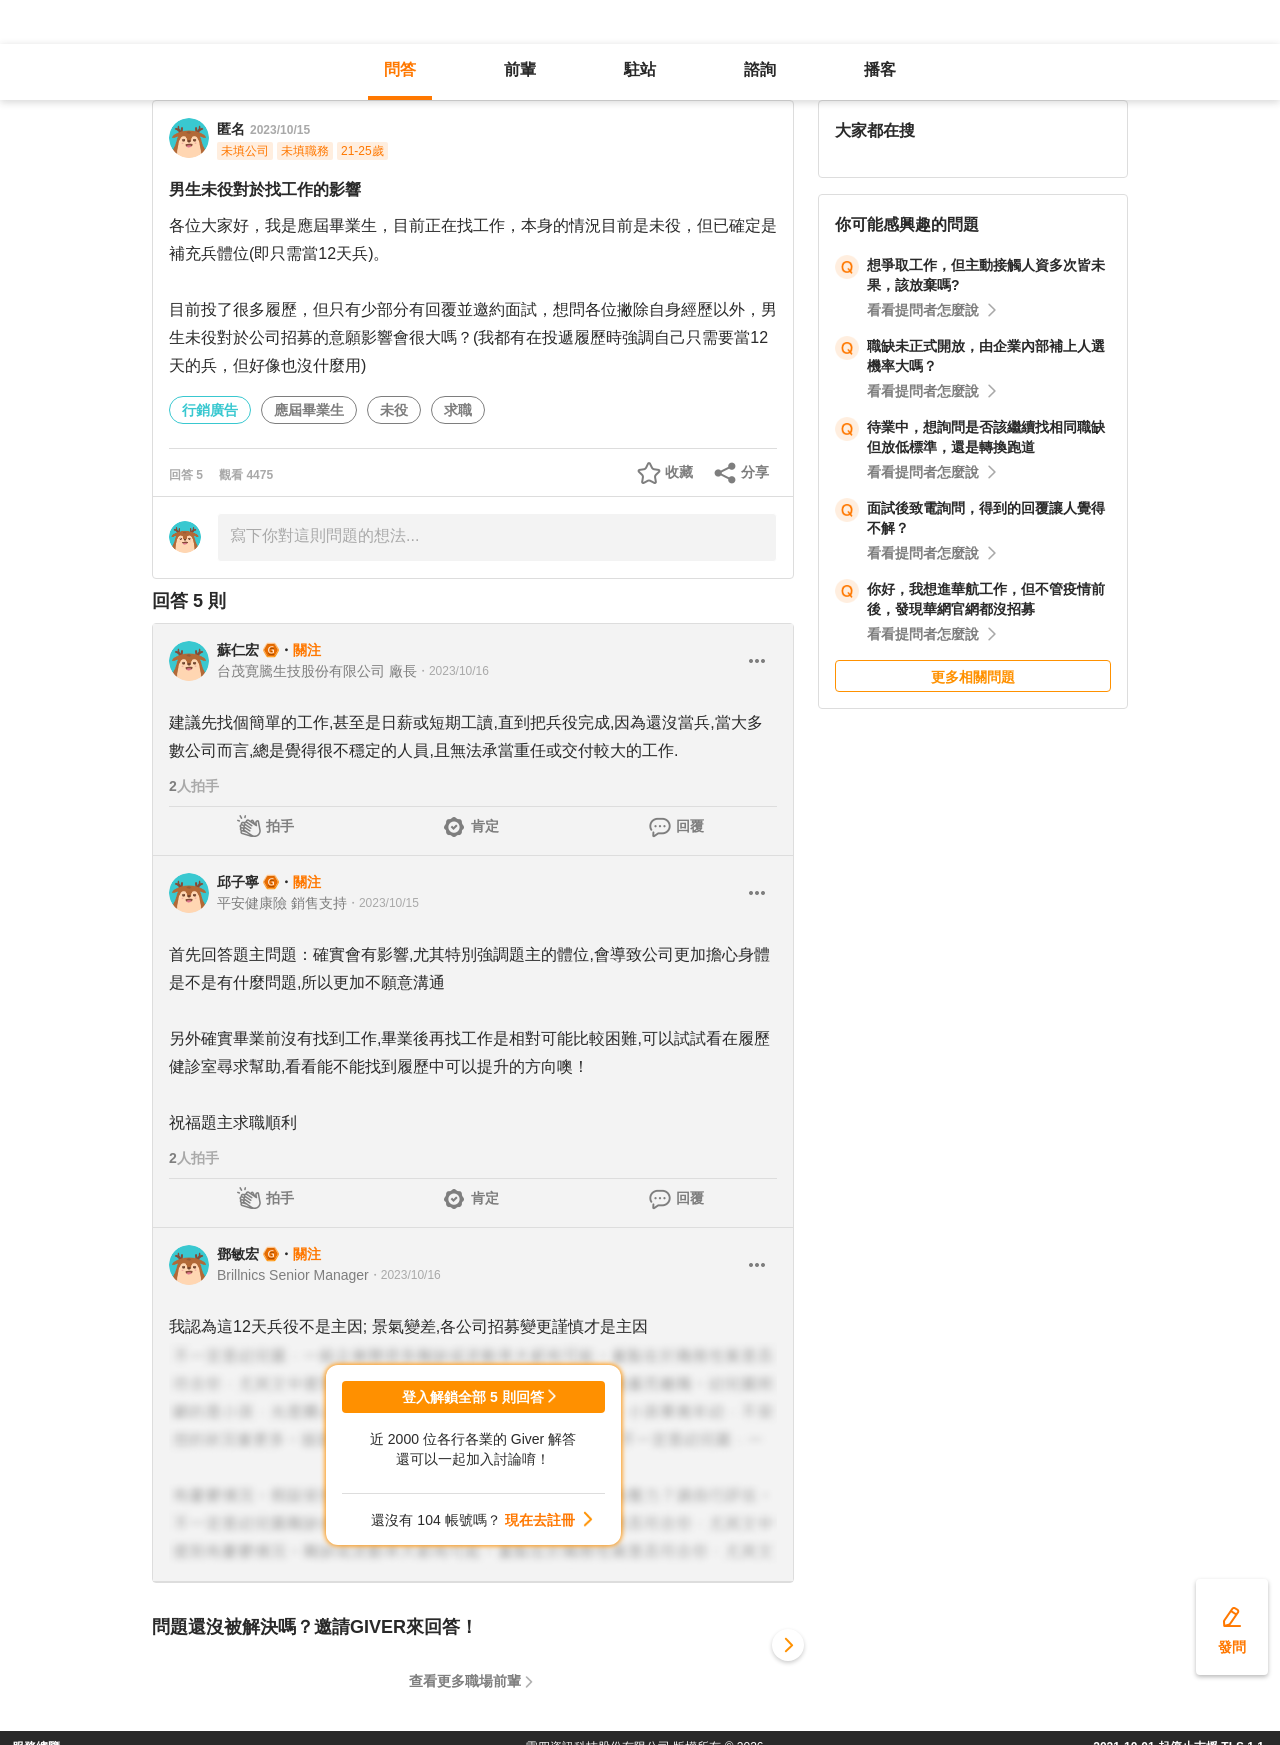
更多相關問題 (973, 677)
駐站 (640, 69)
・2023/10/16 (453, 671)
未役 (394, 410)
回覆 (690, 826)
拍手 (280, 826)
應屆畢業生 (309, 410)
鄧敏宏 (238, 1254)
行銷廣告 (210, 410)
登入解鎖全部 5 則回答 (473, 1397)
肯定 (485, 826)
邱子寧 (238, 882)
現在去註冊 (540, 1520)
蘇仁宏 (238, 650)
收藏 (679, 472)
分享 (755, 472)
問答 (400, 69)
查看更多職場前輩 (465, 1681)
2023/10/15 (280, 130)
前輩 (520, 69)
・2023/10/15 (383, 903)
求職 (458, 410)
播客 (880, 69)
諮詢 (760, 69)
